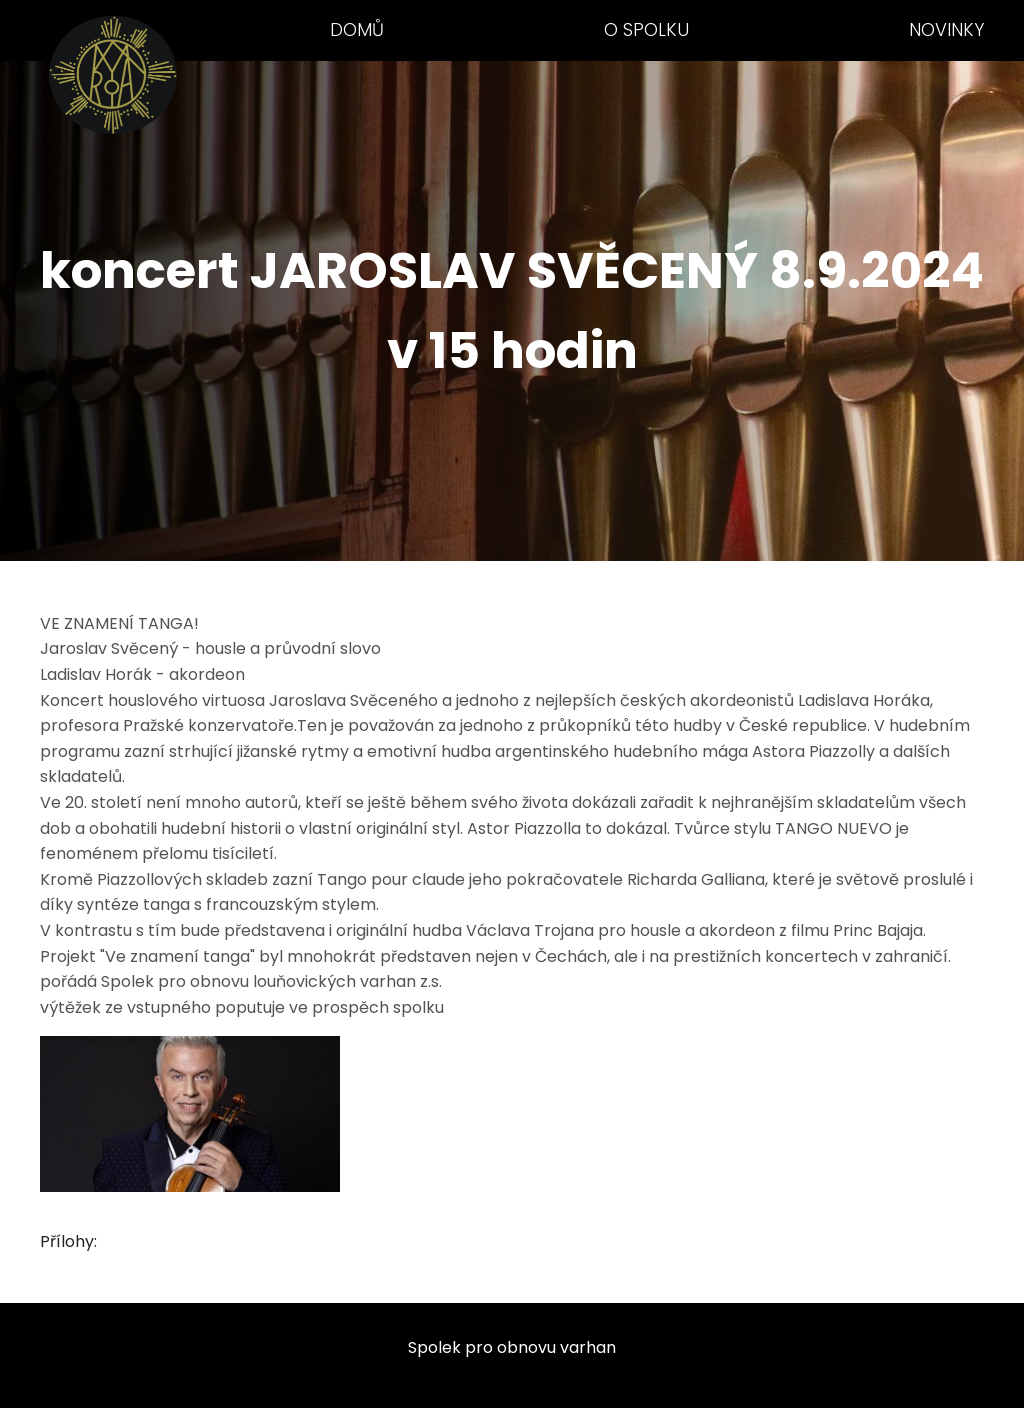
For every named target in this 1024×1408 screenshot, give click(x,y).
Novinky (946, 29)
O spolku (646, 29)
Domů (357, 29)
